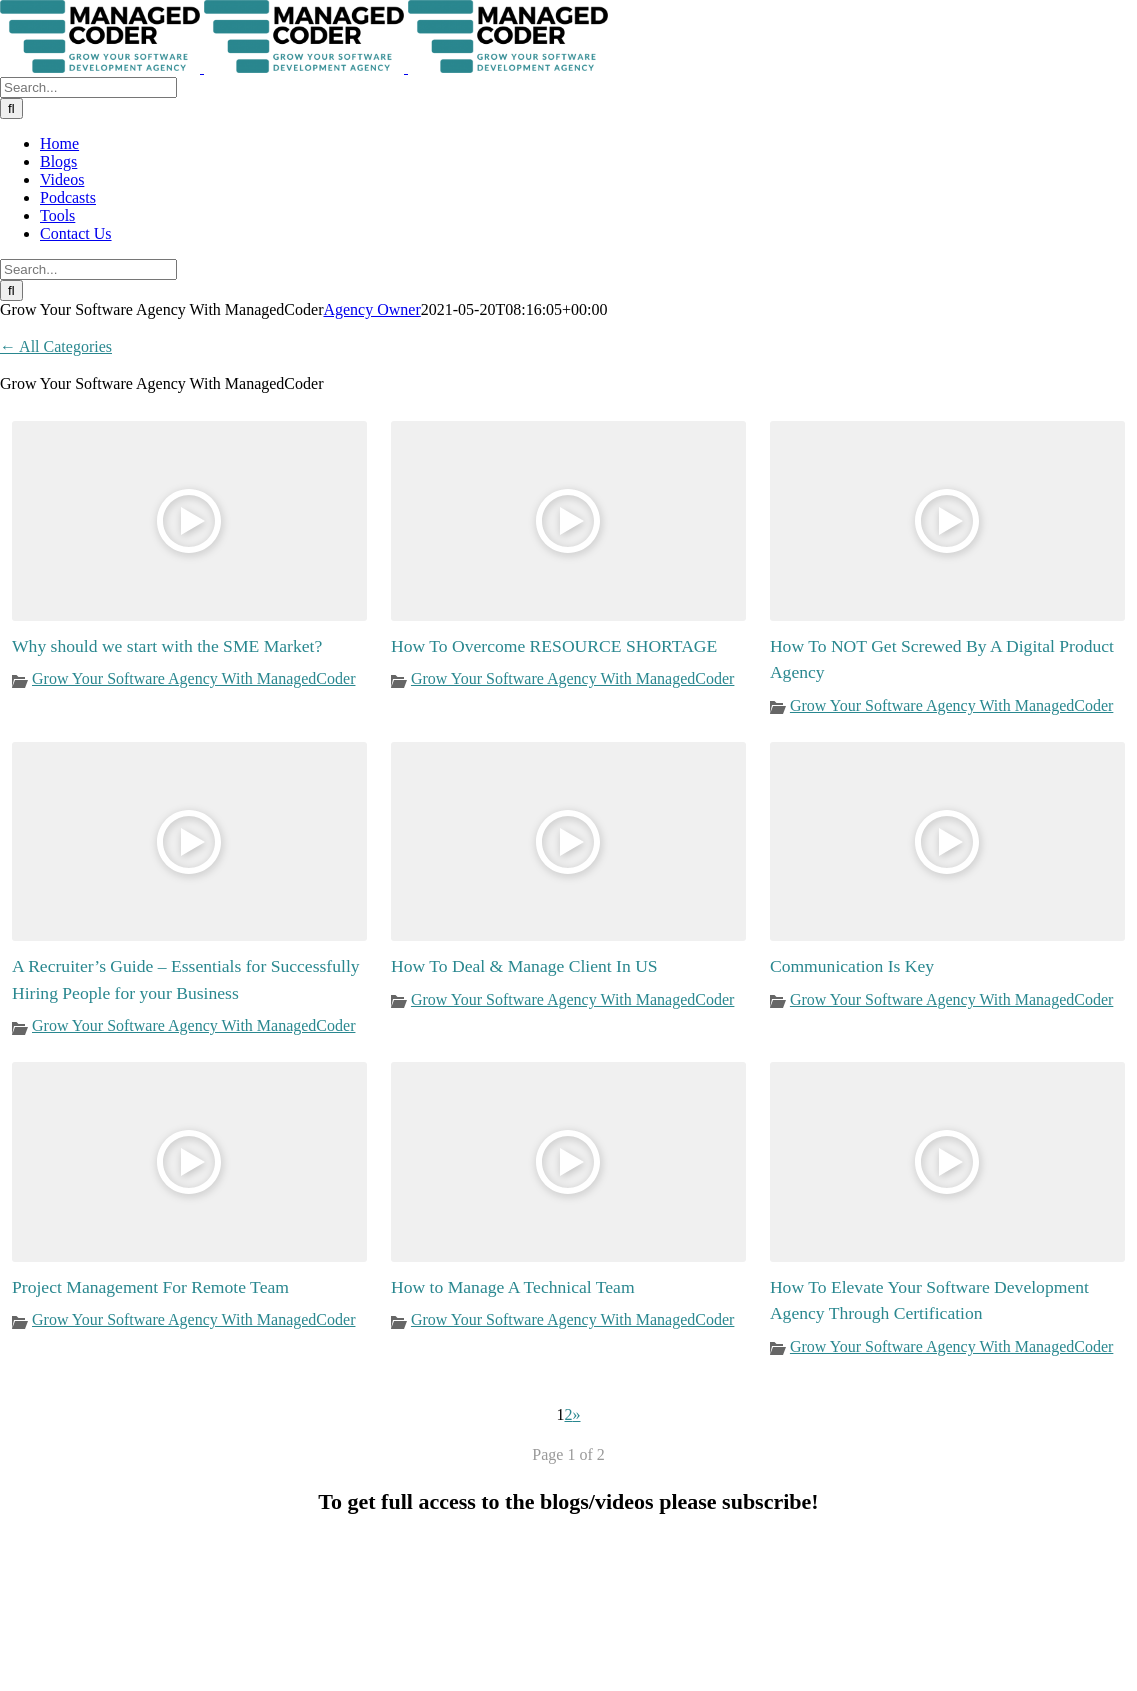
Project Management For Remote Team (150, 1287)
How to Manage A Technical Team (513, 1287)
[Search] (11, 108)
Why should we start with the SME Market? (167, 646)
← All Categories (56, 346)
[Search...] (88, 87)
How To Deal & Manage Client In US (524, 966)
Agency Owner (371, 309)
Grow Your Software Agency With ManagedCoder (193, 678)
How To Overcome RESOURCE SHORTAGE (554, 646)
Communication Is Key (852, 966)
